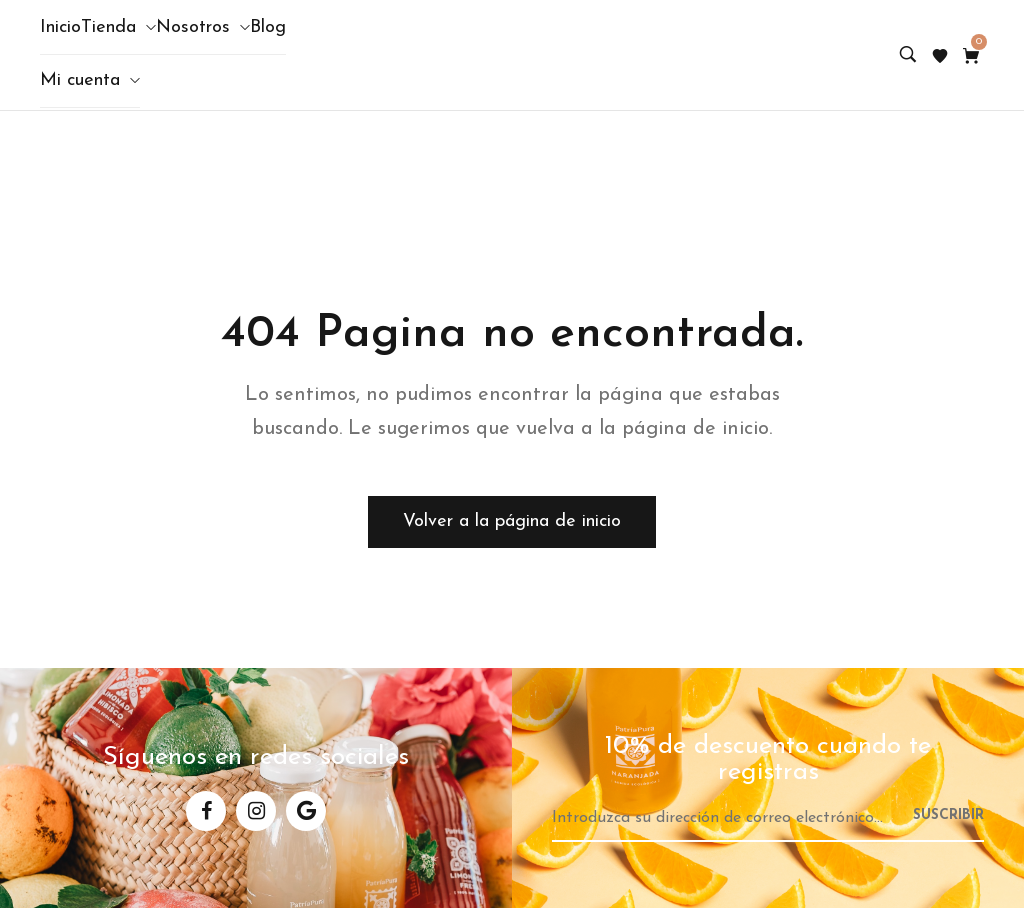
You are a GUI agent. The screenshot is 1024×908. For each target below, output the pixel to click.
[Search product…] (908, 55)
